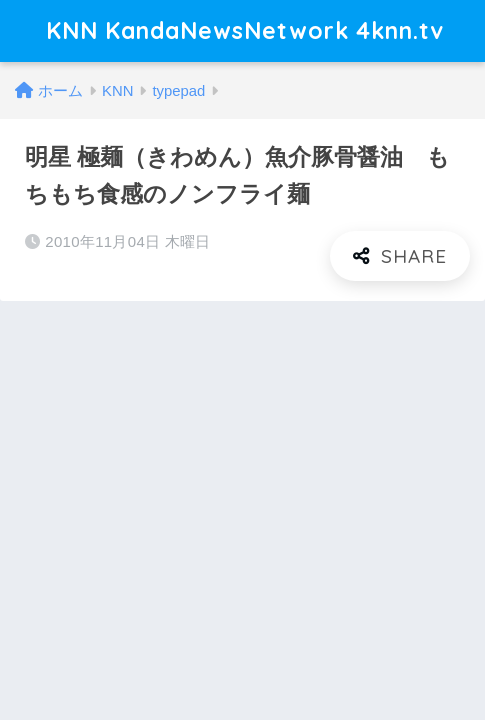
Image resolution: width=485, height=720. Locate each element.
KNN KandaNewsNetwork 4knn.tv (245, 30)
